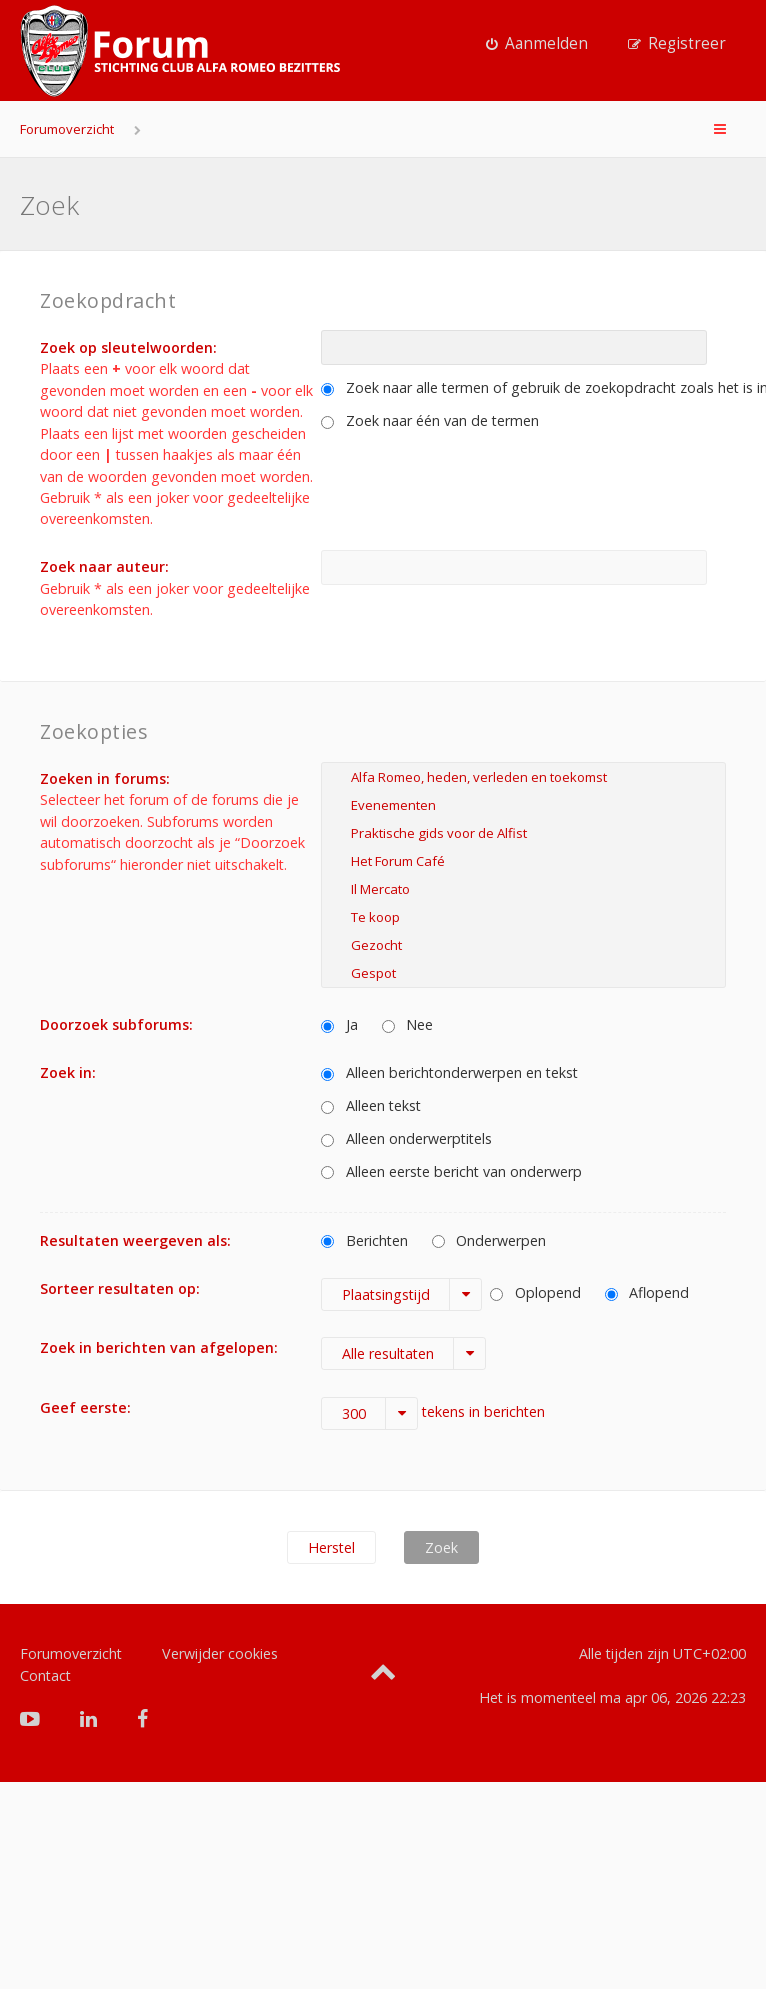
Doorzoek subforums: (116, 1024)
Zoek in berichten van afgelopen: (159, 1347)
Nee (408, 1024)
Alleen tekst (371, 1105)
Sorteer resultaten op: (120, 1288)
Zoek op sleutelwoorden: (128, 347)
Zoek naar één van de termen (430, 420)
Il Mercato (523, 889)
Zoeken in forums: (105, 778)
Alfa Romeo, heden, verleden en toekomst (523, 777)
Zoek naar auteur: (104, 566)
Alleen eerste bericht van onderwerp (451, 1171)
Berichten (364, 1240)
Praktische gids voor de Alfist (523, 833)
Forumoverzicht (67, 129)
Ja (339, 1024)
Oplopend (535, 1292)
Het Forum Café (523, 861)
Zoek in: (68, 1072)
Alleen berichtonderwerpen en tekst (449, 1072)
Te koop (523, 917)
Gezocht (523, 945)
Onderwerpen (489, 1240)
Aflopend (647, 1292)
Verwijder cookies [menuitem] (220, 1653)
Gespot (523, 973)
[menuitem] (537, 44)
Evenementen (523, 805)
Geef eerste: (85, 1407)
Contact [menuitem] (45, 1675)
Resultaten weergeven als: (135, 1240)
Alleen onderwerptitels (406, 1138)
